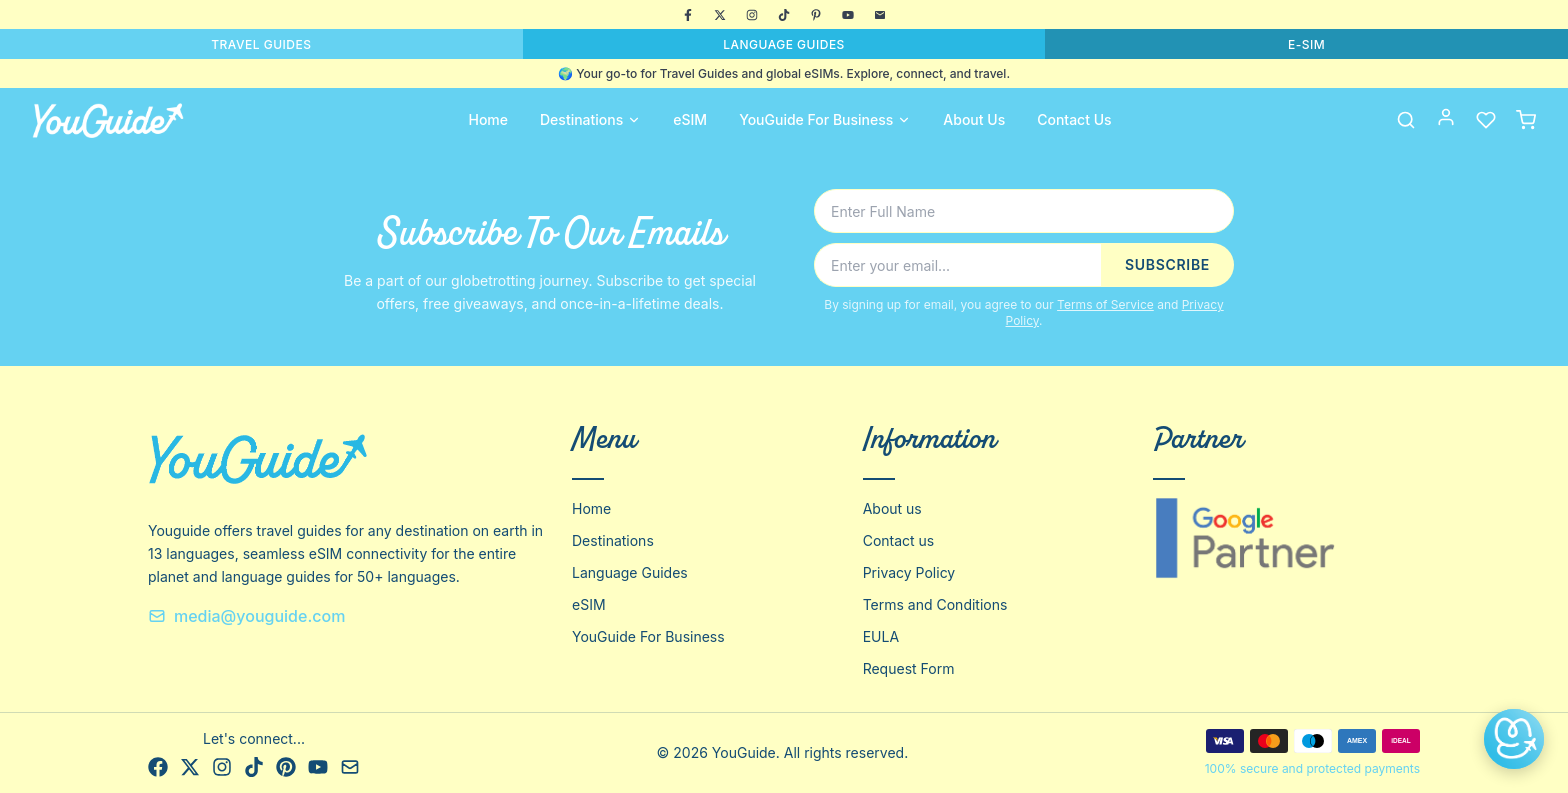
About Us (974, 119)
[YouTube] (848, 15)
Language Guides (630, 572)
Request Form (909, 668)
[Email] (880, 15)
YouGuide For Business (825, 119)
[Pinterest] (816, 15)
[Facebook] (688, 15)
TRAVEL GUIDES (261, 44)
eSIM (690, 119)
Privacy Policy (909, 572)
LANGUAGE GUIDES (784, 44)
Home (488, 119)
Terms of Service (1105, 304)
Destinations (590, 119)
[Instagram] (752, 15)
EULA (881, 636)
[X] (720, 15)
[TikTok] (784, 15)
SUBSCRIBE (1167, 264)
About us (892, 508)
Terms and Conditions (935, 604)
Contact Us (1074, 119)
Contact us (899, 540)
